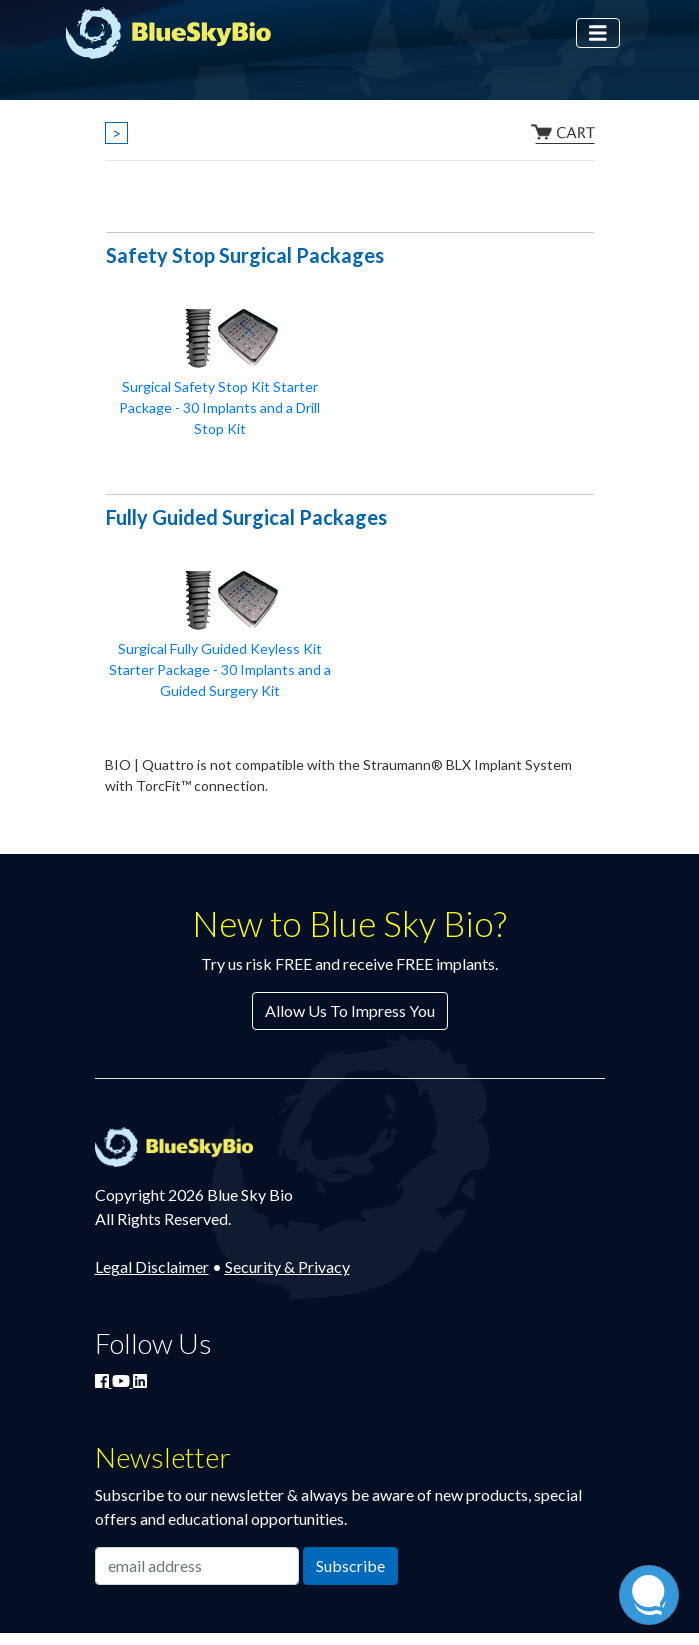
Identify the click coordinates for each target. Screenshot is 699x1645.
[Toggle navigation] (598, 33)
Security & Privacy (287, 1266)
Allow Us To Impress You (350, 1010)
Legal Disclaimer (152, 1266)
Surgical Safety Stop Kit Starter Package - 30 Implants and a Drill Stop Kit (219, 407)
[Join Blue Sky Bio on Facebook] (103, 1380)
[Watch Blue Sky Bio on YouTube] (122, 1380)
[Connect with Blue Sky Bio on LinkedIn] (140, 1380)
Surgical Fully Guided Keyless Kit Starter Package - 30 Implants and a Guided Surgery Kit (220, 669)
